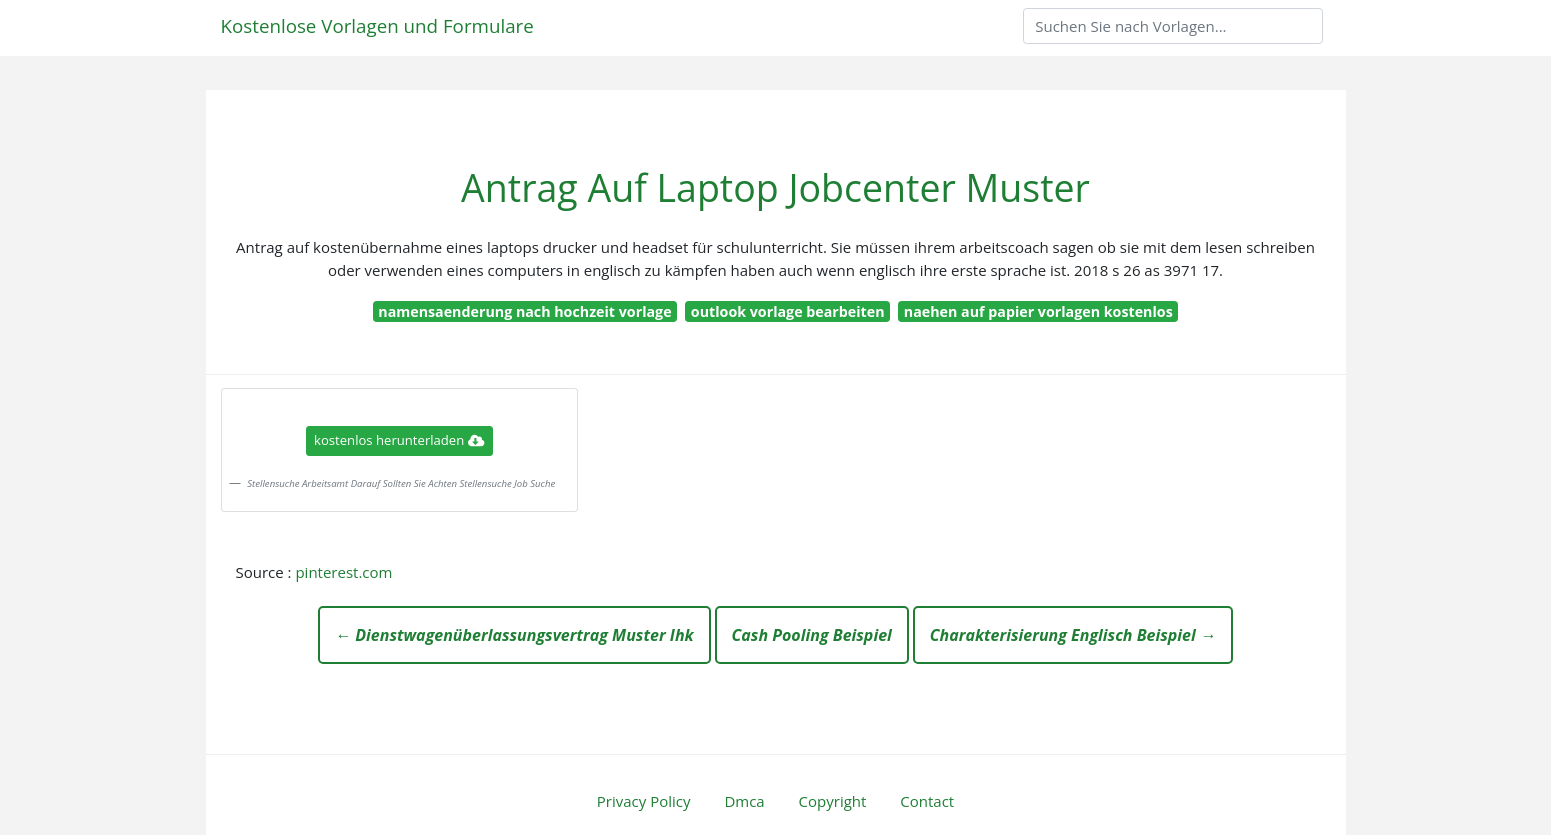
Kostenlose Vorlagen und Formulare (377, 25)
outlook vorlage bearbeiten (788, 311)
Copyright (833, 801)
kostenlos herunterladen (399, 440)
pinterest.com (343, 572)
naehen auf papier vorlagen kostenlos (1038, 311)
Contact (927, 801)
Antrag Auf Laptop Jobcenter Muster (775, 187)
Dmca (744, 801)
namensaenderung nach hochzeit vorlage (524, 311)
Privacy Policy (644, 801)
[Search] (1173, 26)
